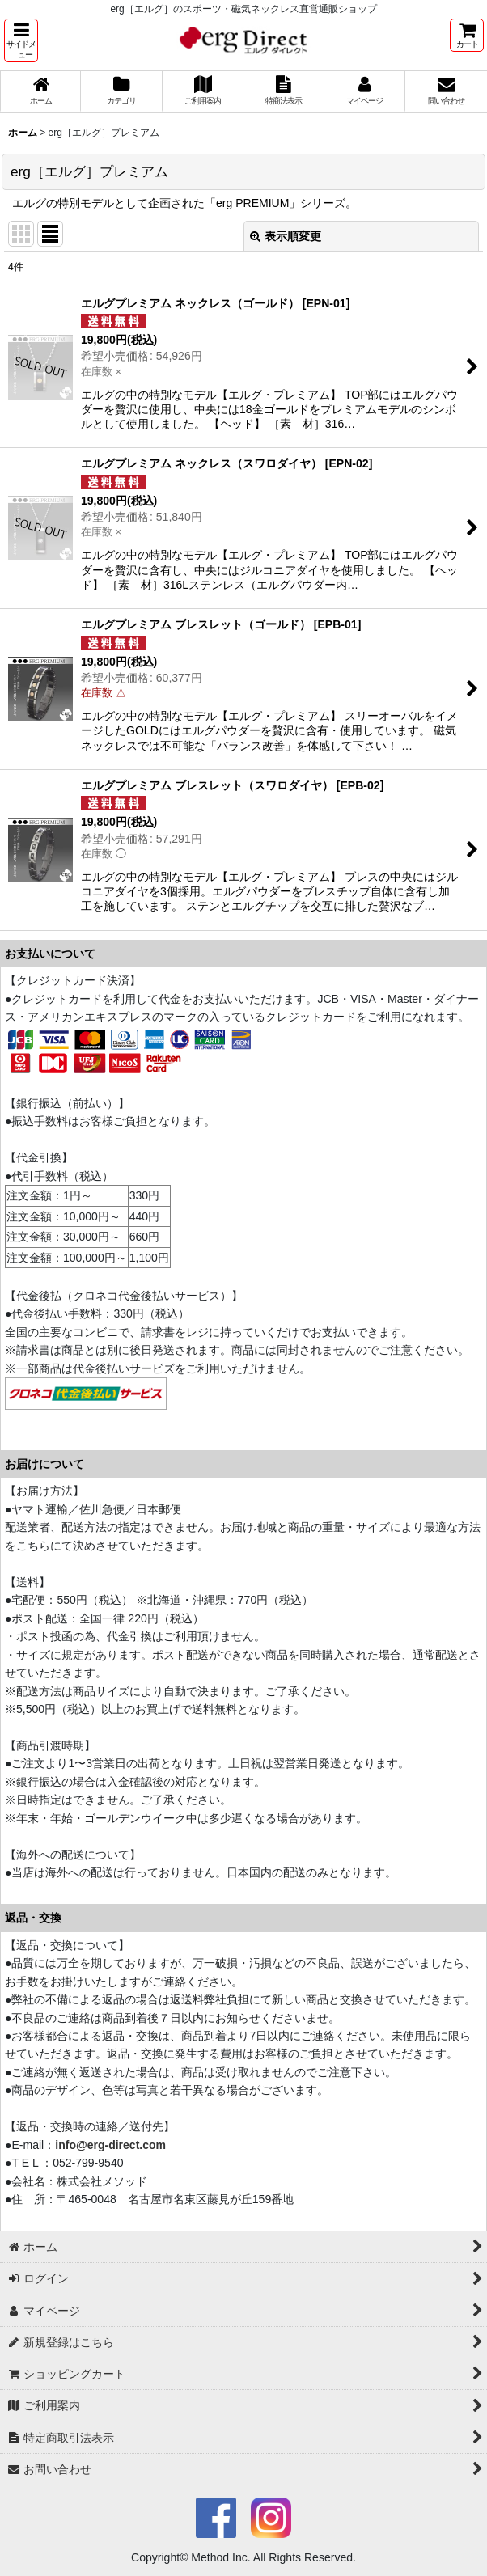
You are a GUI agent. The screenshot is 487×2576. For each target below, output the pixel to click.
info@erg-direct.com (110, 2144)
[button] (21, 40)
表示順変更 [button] (285, 236)
